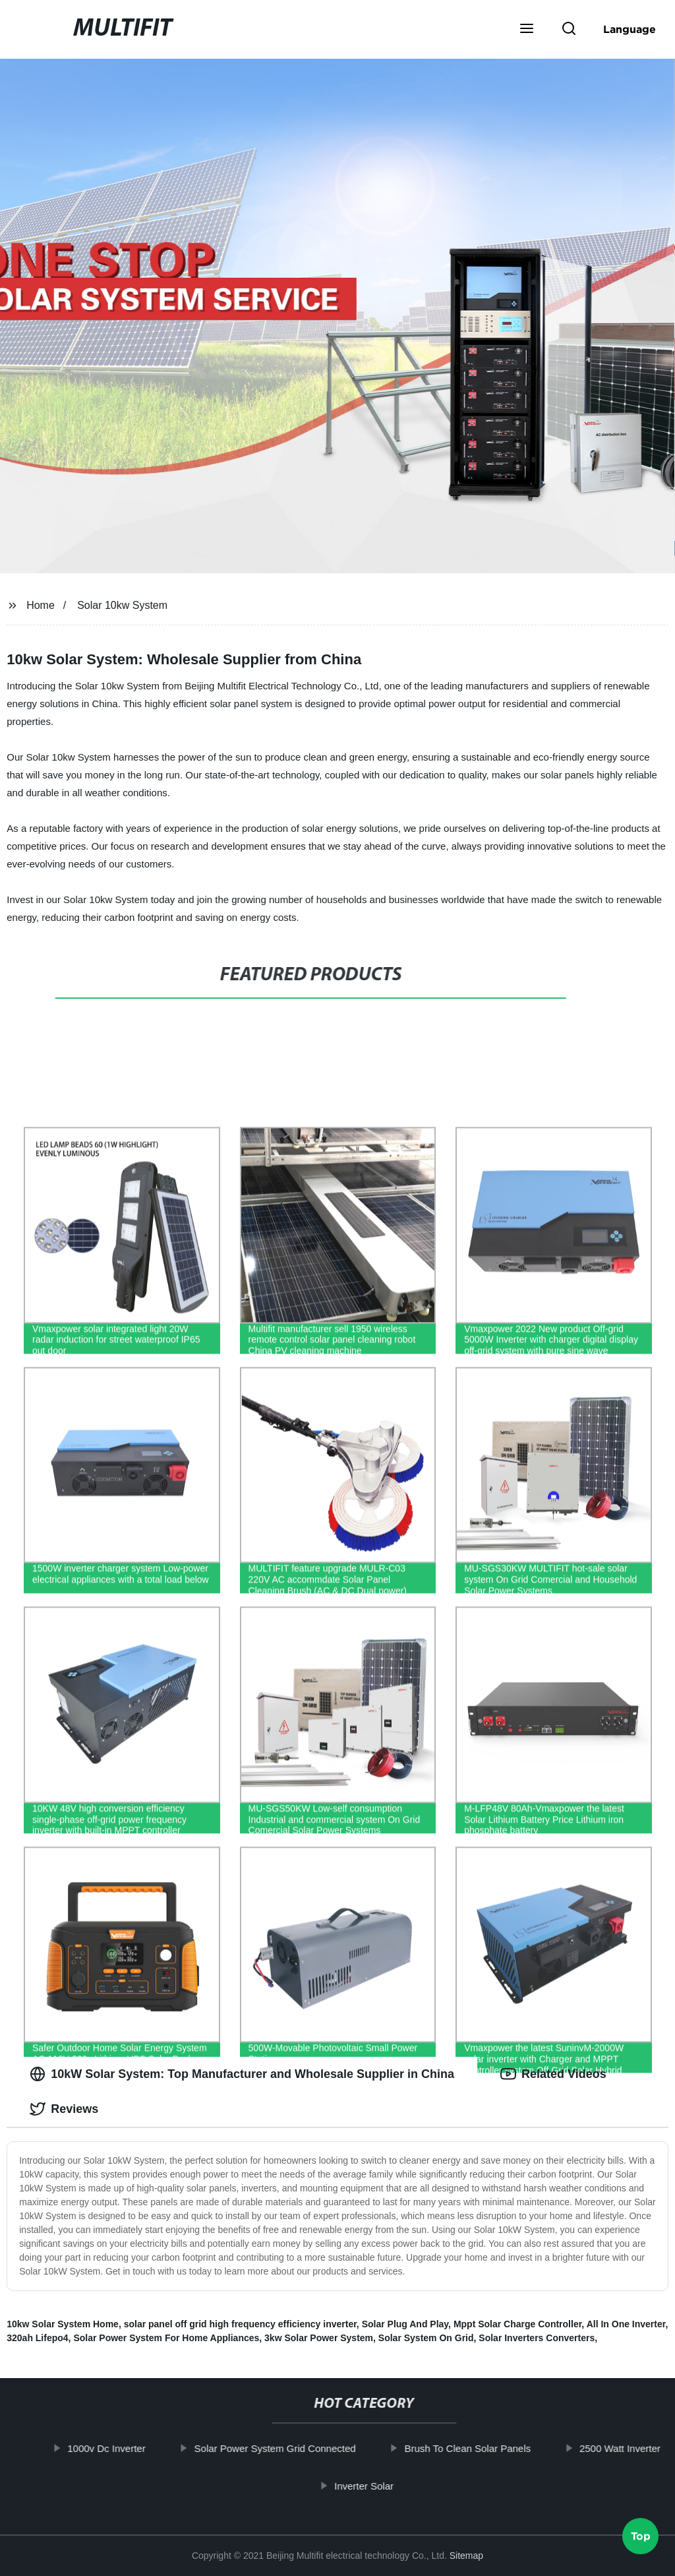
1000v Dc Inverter (112, 2448)
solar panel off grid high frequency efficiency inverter (240, 2324)
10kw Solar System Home (63, 2324)
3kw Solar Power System (318, 2338)
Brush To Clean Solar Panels (474, 2448)
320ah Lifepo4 (37, 2338)
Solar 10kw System (122, 605)
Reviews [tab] (64, 2109)
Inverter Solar (369, 2485)
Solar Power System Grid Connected (281, 2448)
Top (641, 2541)
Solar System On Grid (426, 2338)
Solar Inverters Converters (537, 2338)
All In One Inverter (626, 2324)
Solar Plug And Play (405, 2324)
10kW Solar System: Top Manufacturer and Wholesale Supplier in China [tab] (242, 2074)
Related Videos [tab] (553, 2074)
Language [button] (629, 29)
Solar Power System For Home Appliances (166, 2338)
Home (40, 605)
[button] (526, 29)
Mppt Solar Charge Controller (517, 2324)
